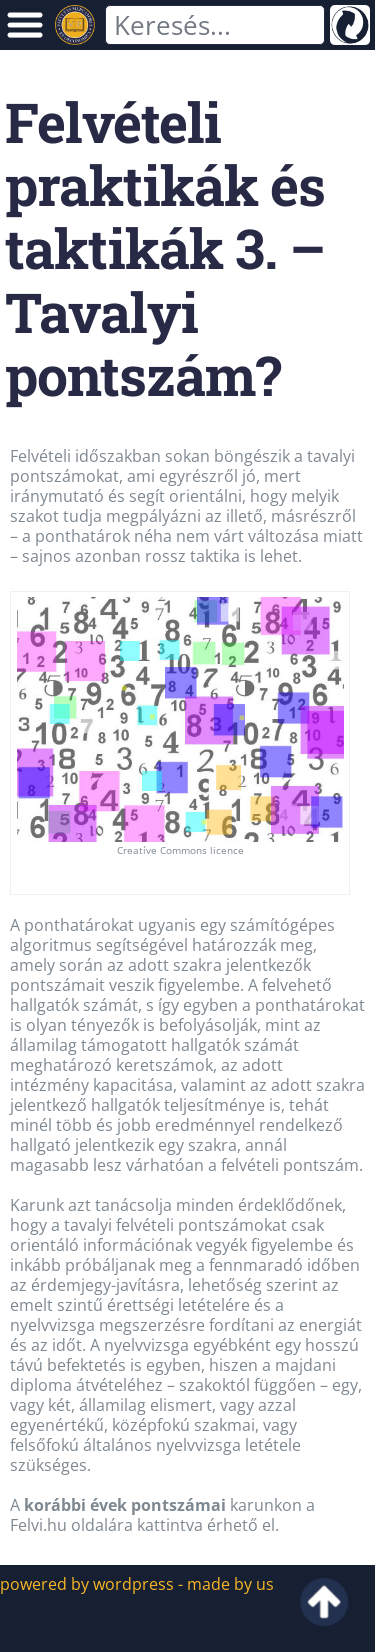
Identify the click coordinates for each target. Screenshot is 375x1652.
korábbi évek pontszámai (127, 1505)
